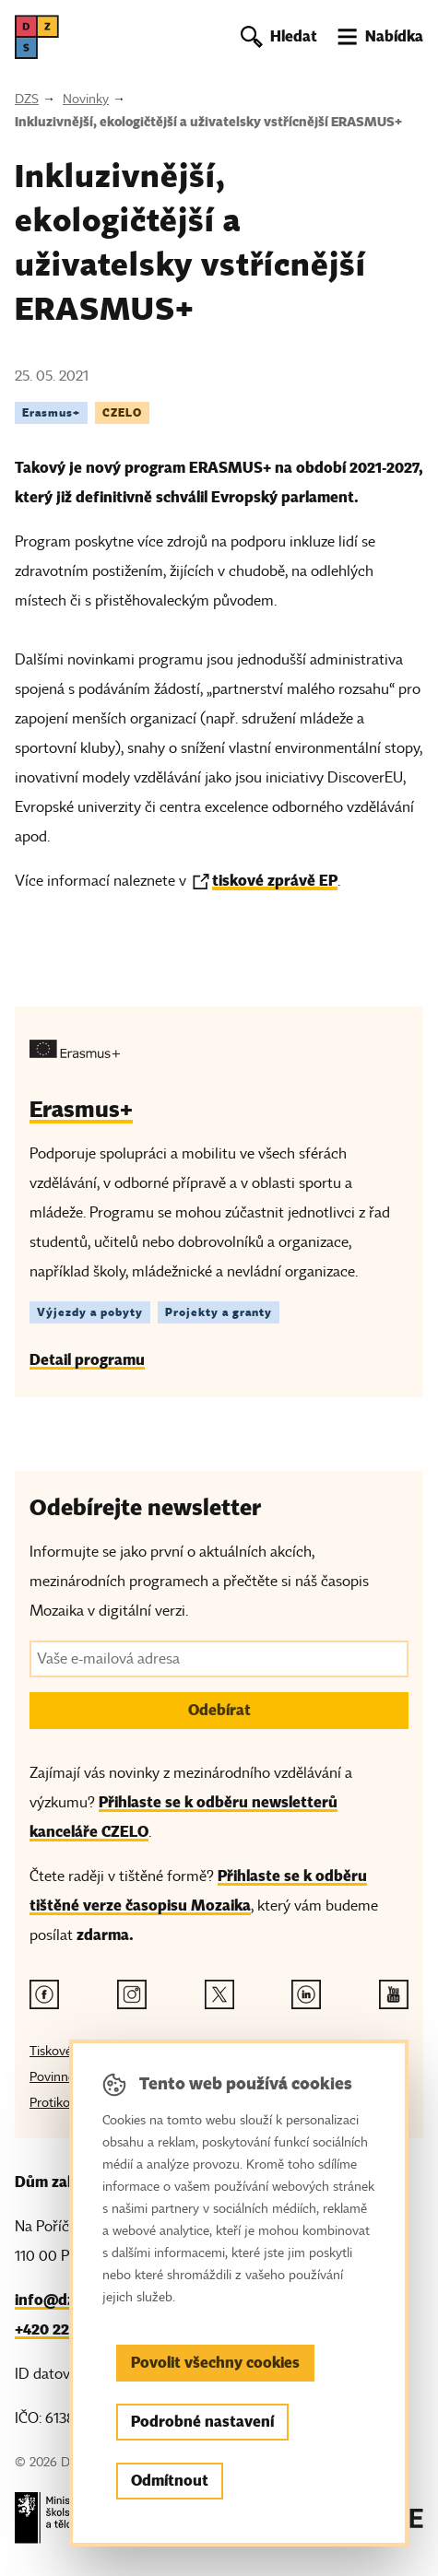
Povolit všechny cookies (215, 2362)
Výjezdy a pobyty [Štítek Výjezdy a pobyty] (90, 1312)
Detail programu (87, 1360)
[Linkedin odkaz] (306, 1994)
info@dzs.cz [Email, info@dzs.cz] (58, 2300)
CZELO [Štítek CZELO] (122, 412)
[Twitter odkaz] (219, 1994)
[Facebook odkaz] (44, 1994)
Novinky (86, 99)
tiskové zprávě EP (274, 880)
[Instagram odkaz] (132, 1994)
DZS (27, 99)
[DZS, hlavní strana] (37, 37)
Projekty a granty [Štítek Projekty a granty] (218, 1312)
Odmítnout (169, 2480)
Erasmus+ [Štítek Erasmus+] (51, 412)
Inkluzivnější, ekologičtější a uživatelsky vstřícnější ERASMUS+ (208, 121)
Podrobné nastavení (202, 2421)
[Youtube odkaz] (393, 1994)
